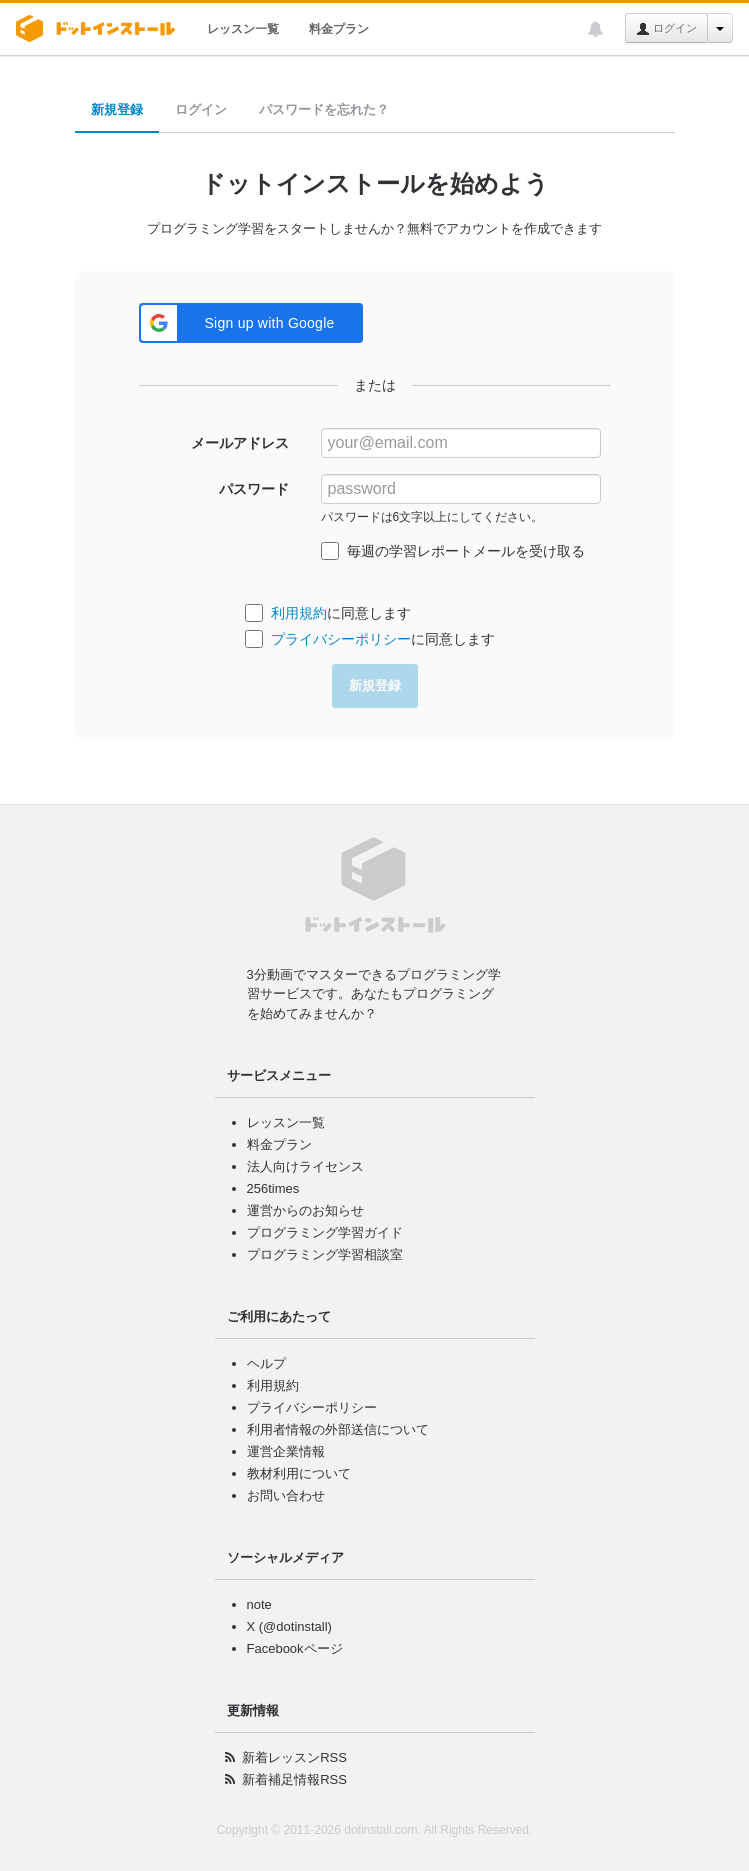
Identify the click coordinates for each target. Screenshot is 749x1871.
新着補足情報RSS (294, 1779)
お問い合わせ (286, 1495)
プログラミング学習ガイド (325, 1232)
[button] (251, 323)
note (259, 1604)
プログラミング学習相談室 (325, 1254)
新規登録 (117, 109)
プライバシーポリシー (341, 639)
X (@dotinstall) (289, 1626)
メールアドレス (240, 443)
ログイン (666, 29)
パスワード (254, 489)
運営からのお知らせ (305, 1210)
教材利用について (299, 1473)
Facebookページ (295, 1648)
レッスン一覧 (243, 29)
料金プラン (339, 29)
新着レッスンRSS (294, 1757)
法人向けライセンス (305, 1166)
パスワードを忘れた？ (324, 109)
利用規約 (299, 613)
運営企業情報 (286, 1451)
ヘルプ (266, 1363)
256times (273, 1188)
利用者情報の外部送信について (338, 1429)
